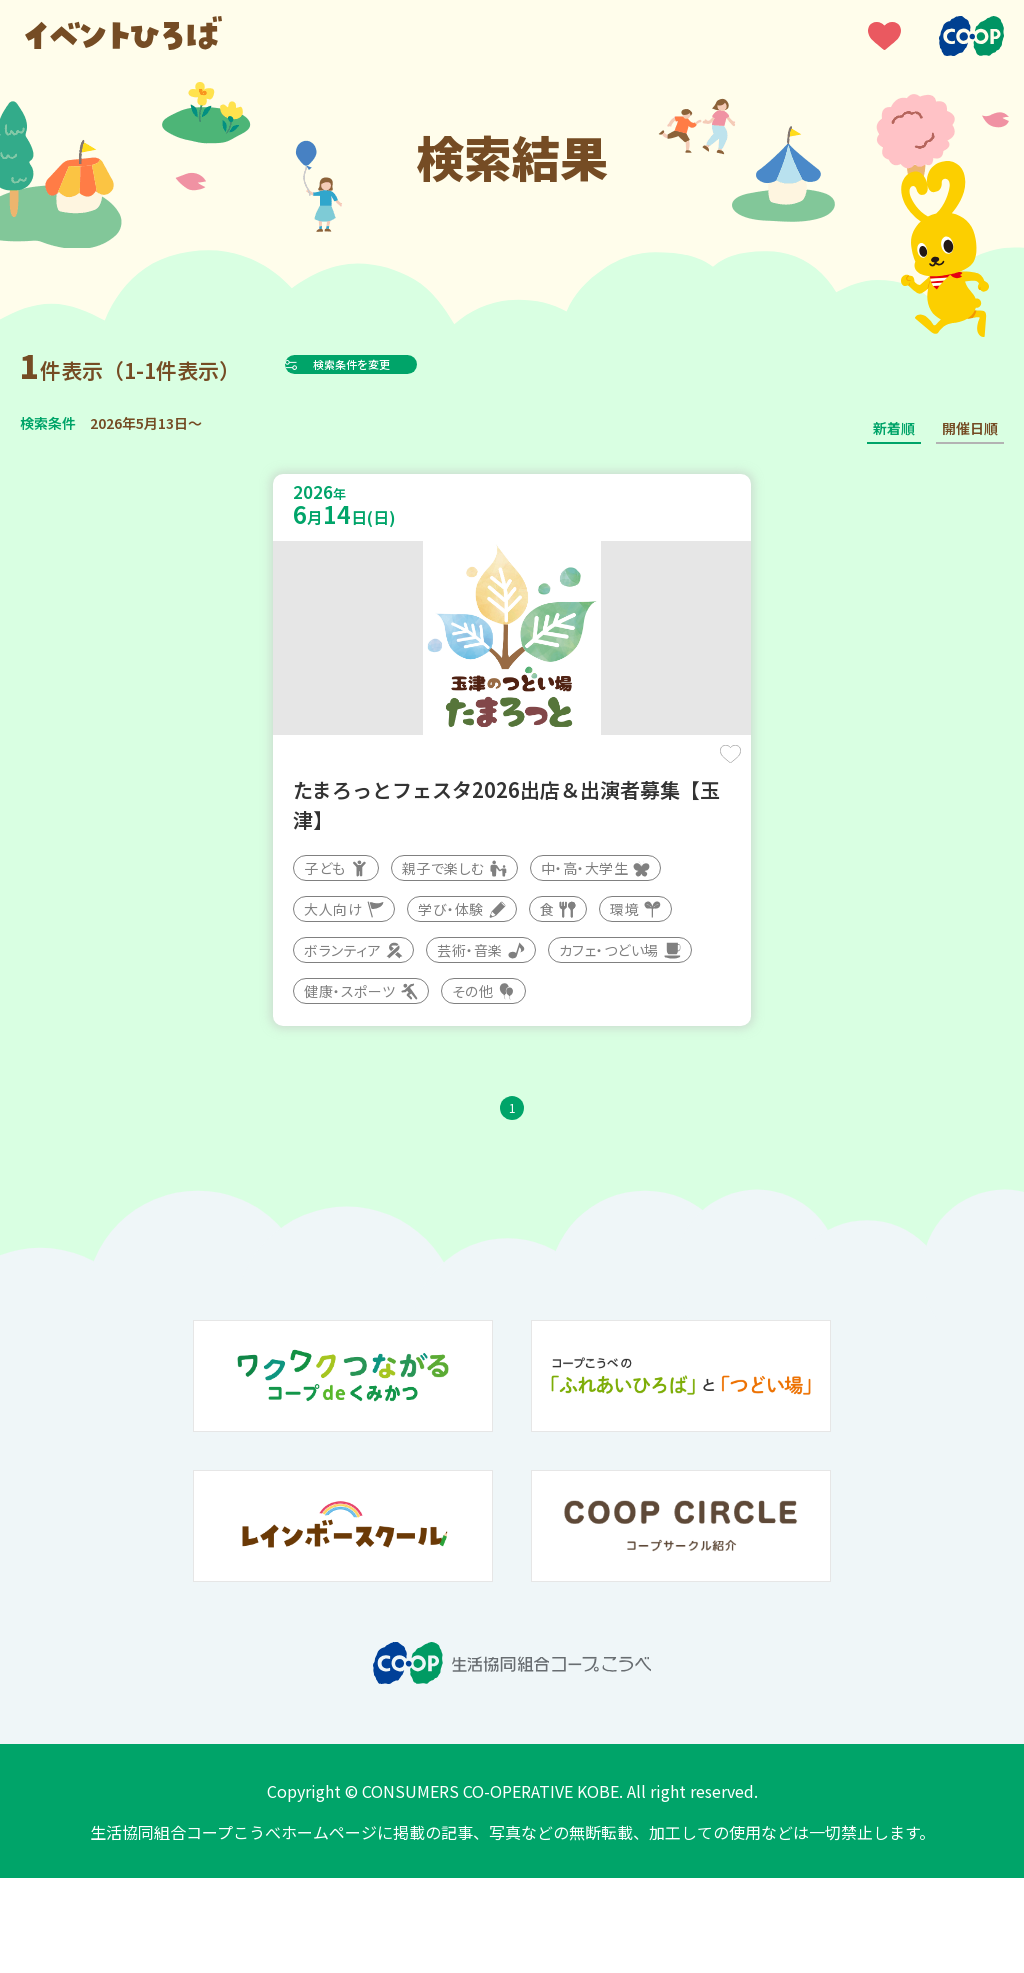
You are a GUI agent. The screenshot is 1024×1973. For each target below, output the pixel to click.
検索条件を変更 (401, 364)
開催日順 (970, 428)
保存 (661, 771)
